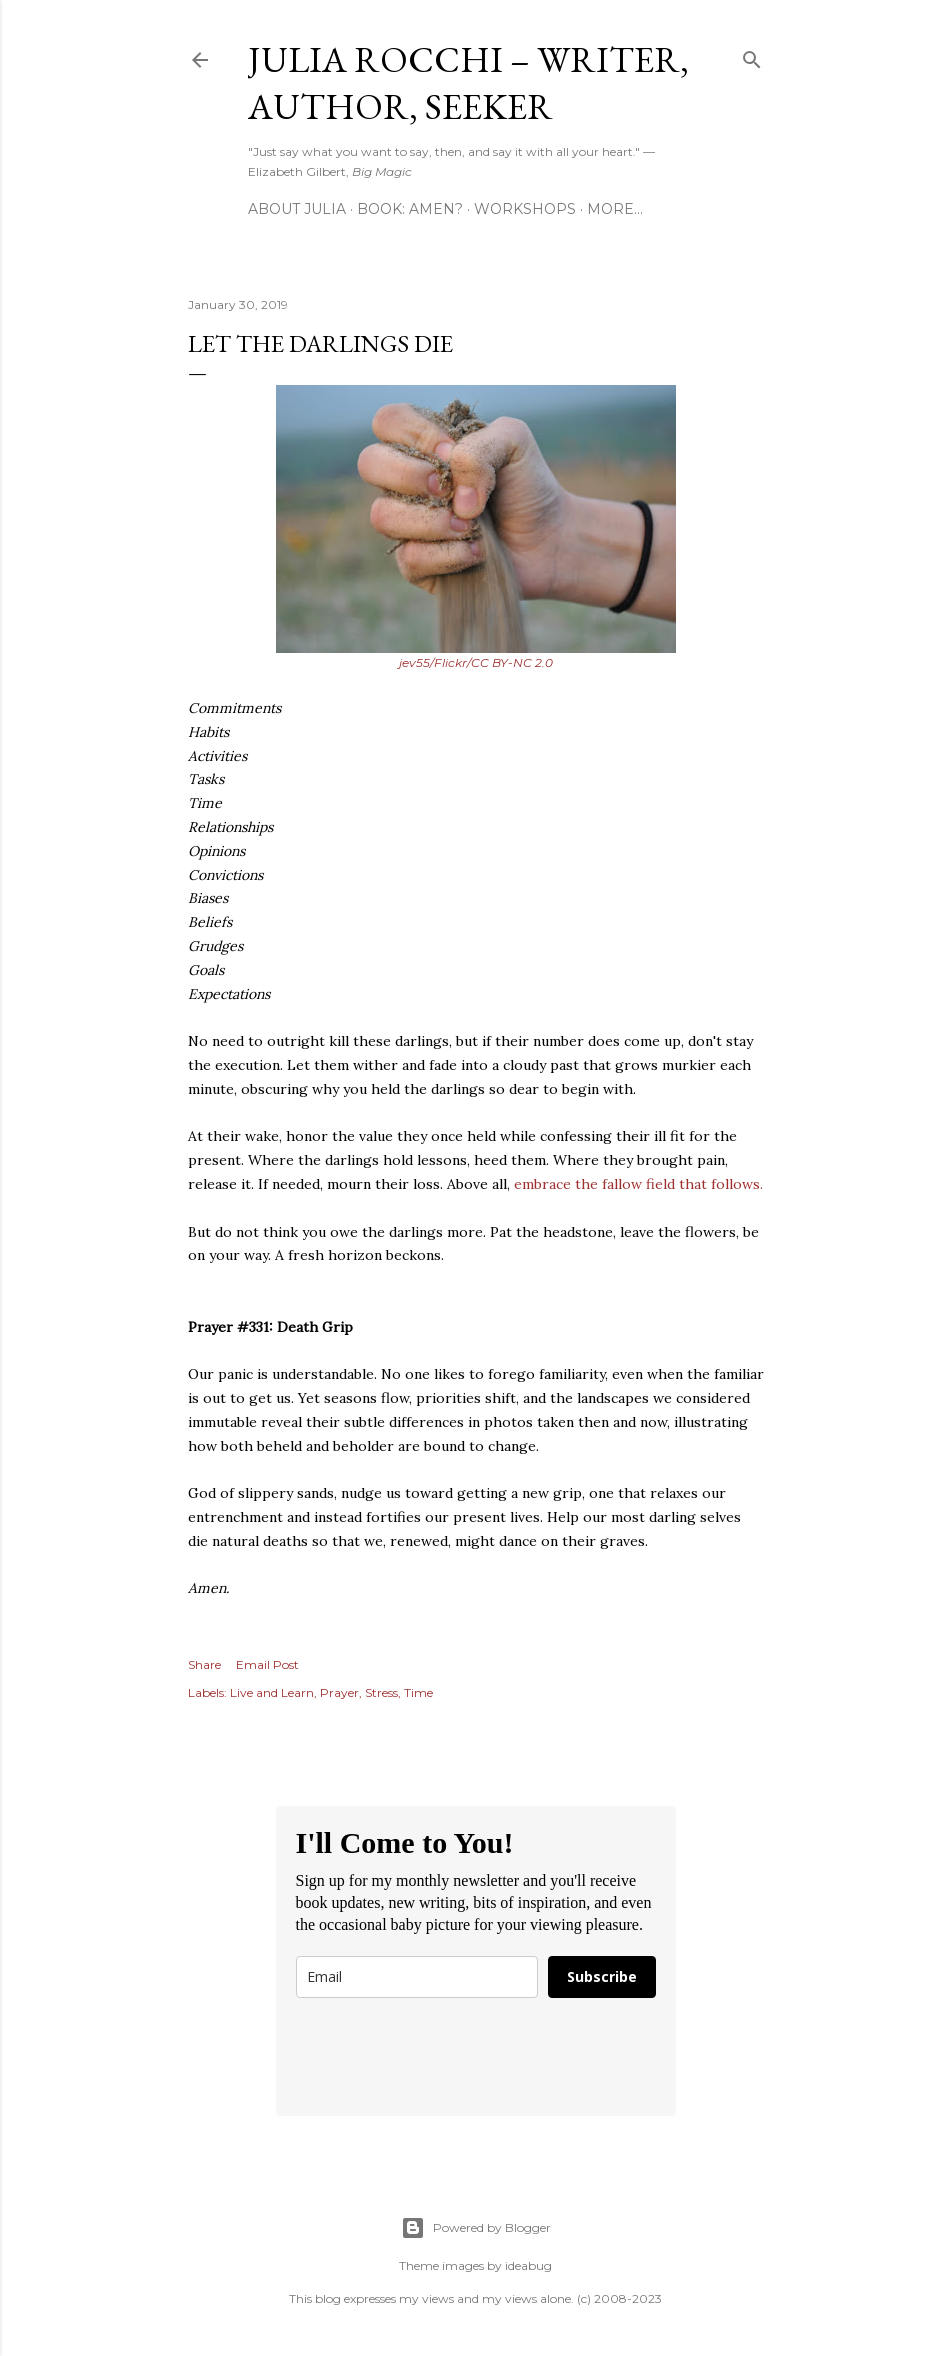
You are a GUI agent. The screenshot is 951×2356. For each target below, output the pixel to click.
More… (615, 209)
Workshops (525, 209)
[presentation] (448, 2057)
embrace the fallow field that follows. (638, 1184)
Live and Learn (272, 1692)
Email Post (267, 1664)
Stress (381, 1692)
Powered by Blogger (476, 2228)
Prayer (339, 1692)
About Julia (297, 209)
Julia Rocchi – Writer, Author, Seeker (468, 83)
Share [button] (204, 1664)
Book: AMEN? (410, 209)
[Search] (752, 55)
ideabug (528, 2265)
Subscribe (602, 1976)
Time (418, 1692)
